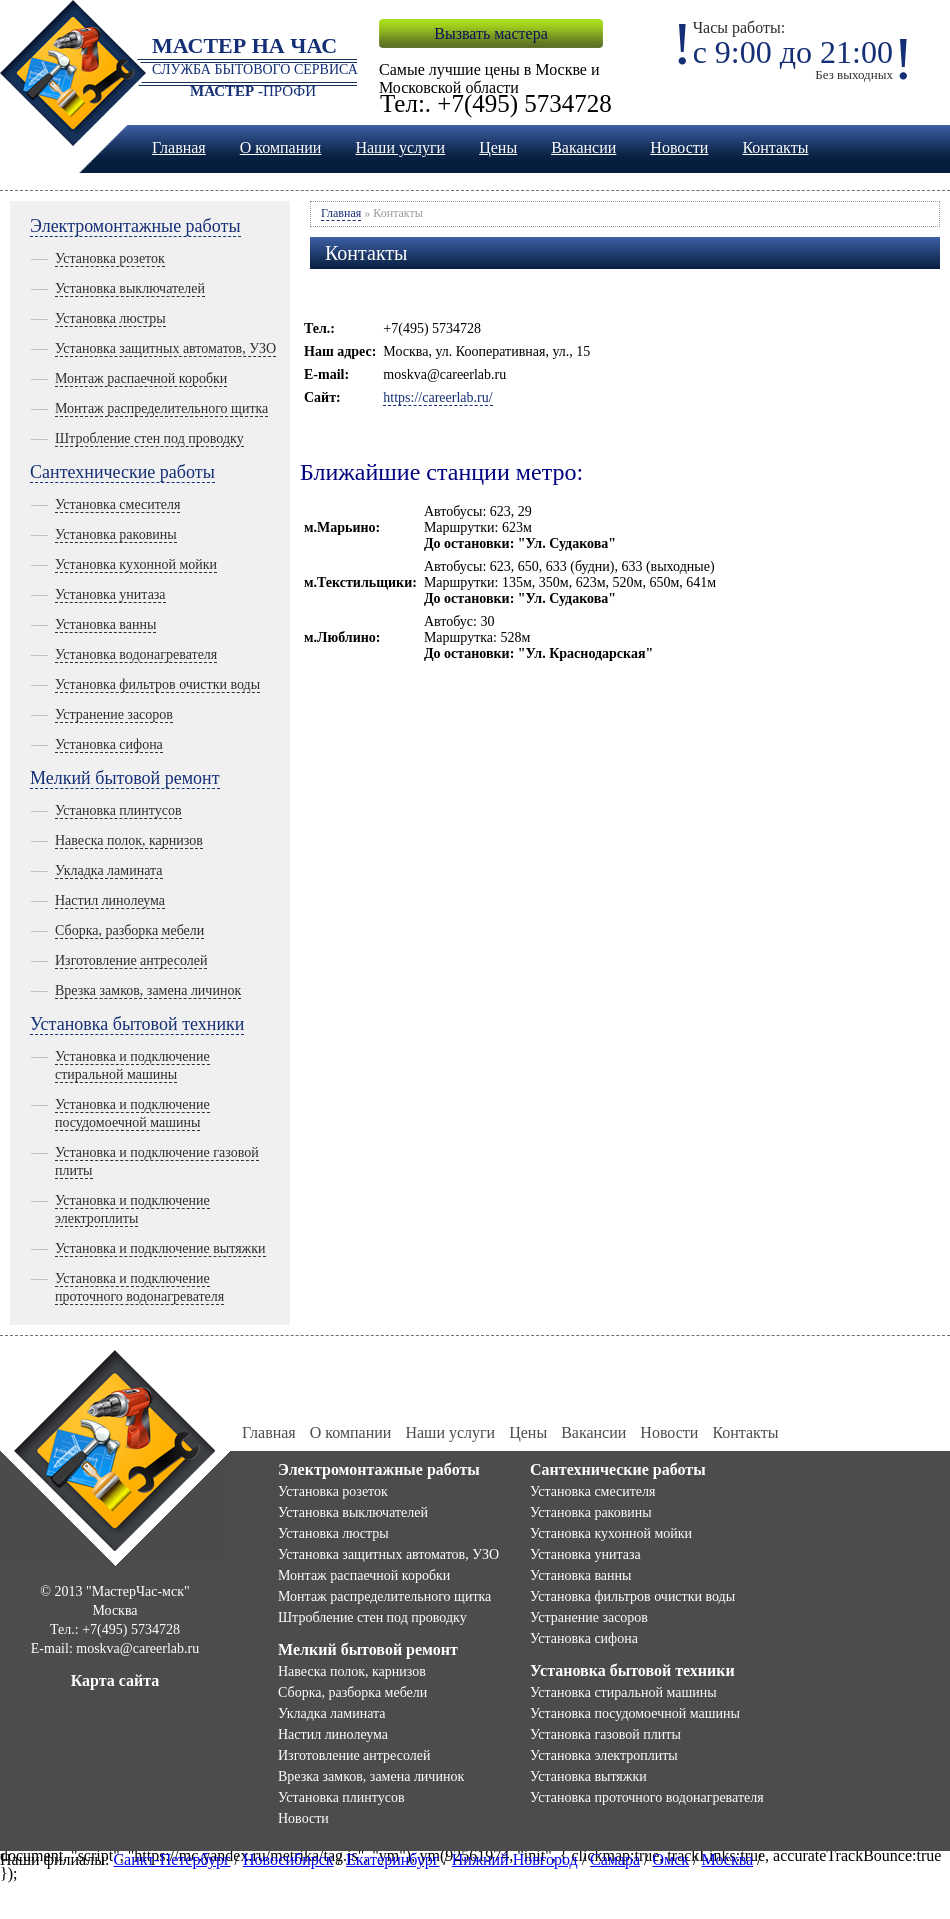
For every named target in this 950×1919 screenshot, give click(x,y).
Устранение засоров (114, 714)
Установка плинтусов (118, 810)
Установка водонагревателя (136, 654)
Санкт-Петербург (171, 1859)
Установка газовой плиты (605, 1734)
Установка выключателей (130, 288)
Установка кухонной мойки (136, 564)
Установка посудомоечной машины (635, 1713)
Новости (679, 147)
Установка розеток (110, 258)
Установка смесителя (117, 504)
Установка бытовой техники (137, 1024)
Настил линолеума (110, 900)
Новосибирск (288, 1859)
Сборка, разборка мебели (129, 930)
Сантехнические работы (122, 472)
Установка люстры (110, 318)
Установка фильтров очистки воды (157, 684)
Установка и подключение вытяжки (160, 1248)
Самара (615, 1859)
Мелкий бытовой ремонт (125, 778)
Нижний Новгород (515, 1859)
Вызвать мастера (490, 33)
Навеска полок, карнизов (129, 840)
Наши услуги (400, 147)
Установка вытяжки (588, 1776)
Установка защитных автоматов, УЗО (165, 348)
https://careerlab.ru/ (437, 397)
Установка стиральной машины (623, 1692)
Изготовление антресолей (131, 960)
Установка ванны (105, 624)
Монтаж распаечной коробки (141, 378)
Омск (671, 1859)
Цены (498, 147)
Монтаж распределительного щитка (161, 408)
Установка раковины (116, 534)
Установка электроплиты (604, 1755)
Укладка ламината (109, 870)
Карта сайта (115, 1680)
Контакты (775, 147)
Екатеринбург (392, 1859)
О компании (281, 147)
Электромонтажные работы (135, 226)
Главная (179, 147)
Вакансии (583, 147)
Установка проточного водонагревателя (647, 1797)
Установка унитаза (110, 594)
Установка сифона (109, 744)
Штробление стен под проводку (149, 438)
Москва (728, 1859)
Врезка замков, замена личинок (148, 990)
